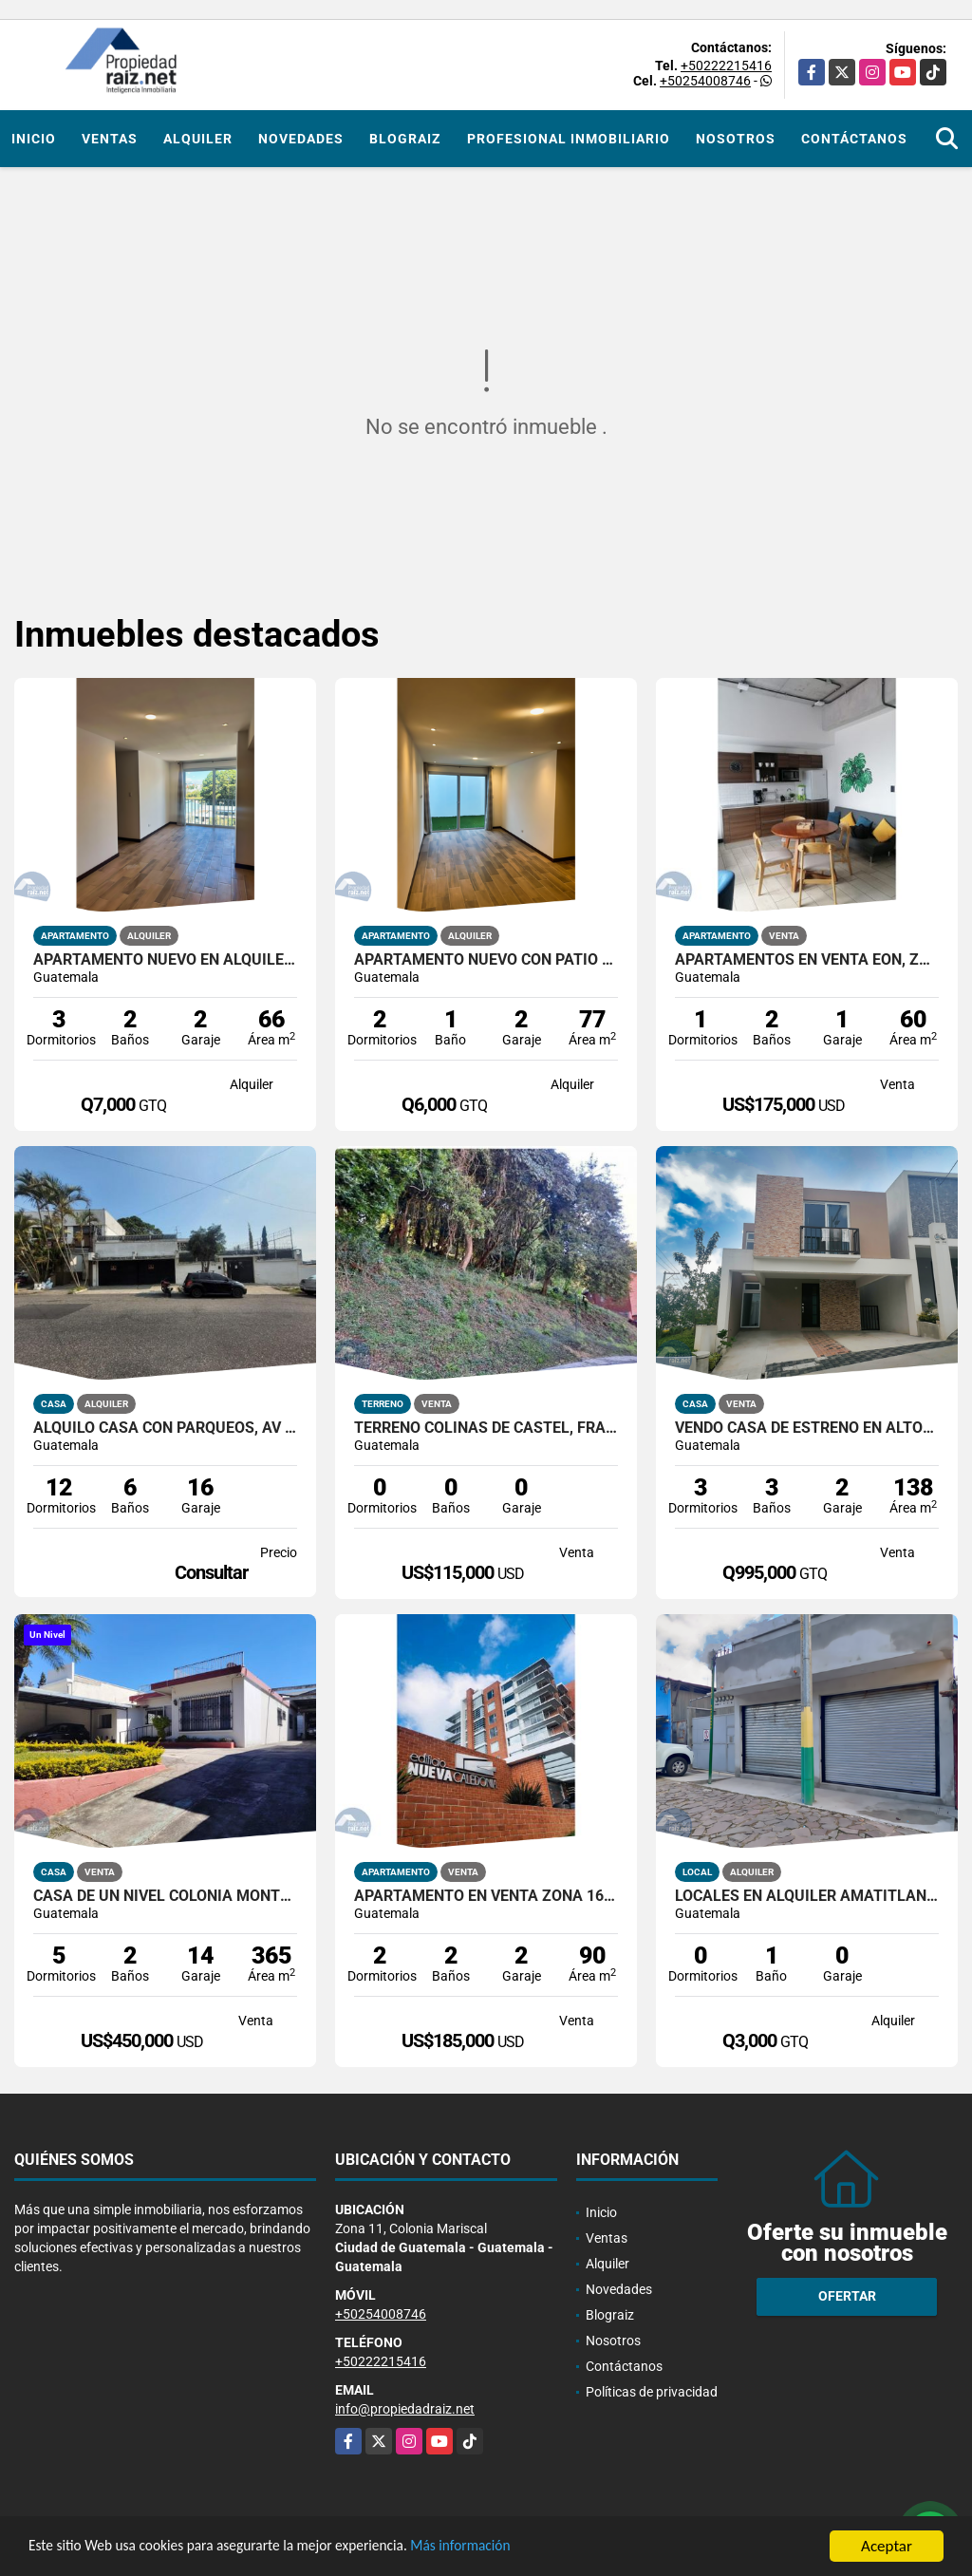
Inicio (33, 138)
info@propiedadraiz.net (405, 2408)
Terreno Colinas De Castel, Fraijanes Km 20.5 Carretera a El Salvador (486, 1428)
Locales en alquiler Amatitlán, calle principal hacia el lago (807, 1896)
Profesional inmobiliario (568, 138)
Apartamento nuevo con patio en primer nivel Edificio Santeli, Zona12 (486, 960)
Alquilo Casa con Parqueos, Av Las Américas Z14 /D (165, 1428)
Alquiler (198, 138)
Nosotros (736, 138)
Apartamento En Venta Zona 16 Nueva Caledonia (486, 1896)
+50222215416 (726, 65)
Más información (506, 2548)
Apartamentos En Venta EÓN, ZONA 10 (807, 960)
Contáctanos (854, 138)
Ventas (110, 138)
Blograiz (405, 138)
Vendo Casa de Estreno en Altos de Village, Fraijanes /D (807, 1428)
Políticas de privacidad (652, 2391)
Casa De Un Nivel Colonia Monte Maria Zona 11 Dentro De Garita (165, 1896)
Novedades (301, 138)
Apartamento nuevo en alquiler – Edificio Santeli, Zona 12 (165, 960)
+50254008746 (705, 80)
